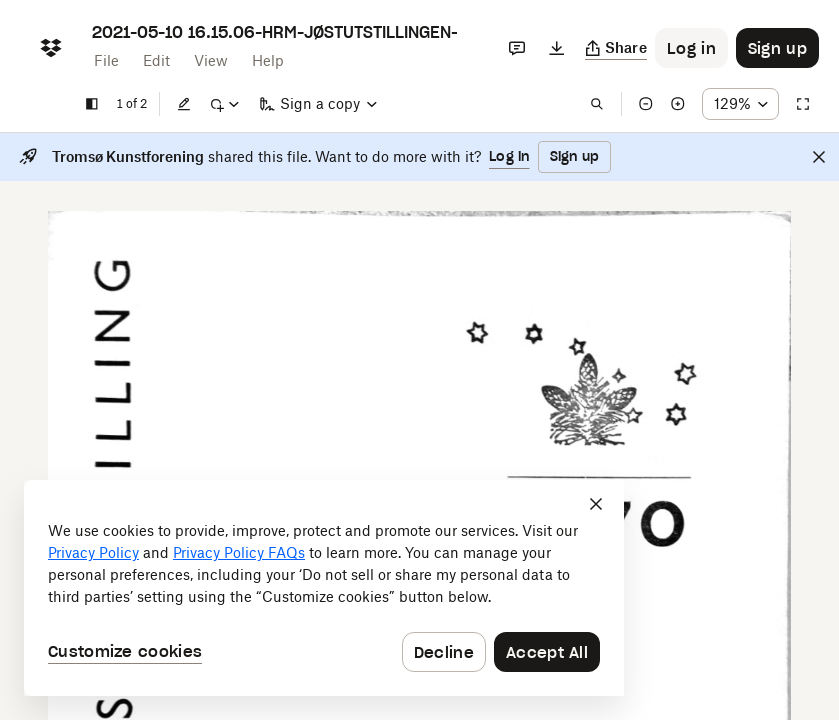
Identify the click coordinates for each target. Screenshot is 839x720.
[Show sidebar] (92, 104)
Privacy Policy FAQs (239, 552)
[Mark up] (224, 104)
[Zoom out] (646, 104)
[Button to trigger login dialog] (691, 48)
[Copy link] (616, 48)
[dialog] (324, 588)
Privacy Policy (93, 552)
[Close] (819, 157)
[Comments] (517, 48)
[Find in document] (597, 104)
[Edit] (184, 104)
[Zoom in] (678, 104)
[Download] (557, 48)
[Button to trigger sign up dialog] (777, 48)
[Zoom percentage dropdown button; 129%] (740, 104)
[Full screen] (803, 104)
